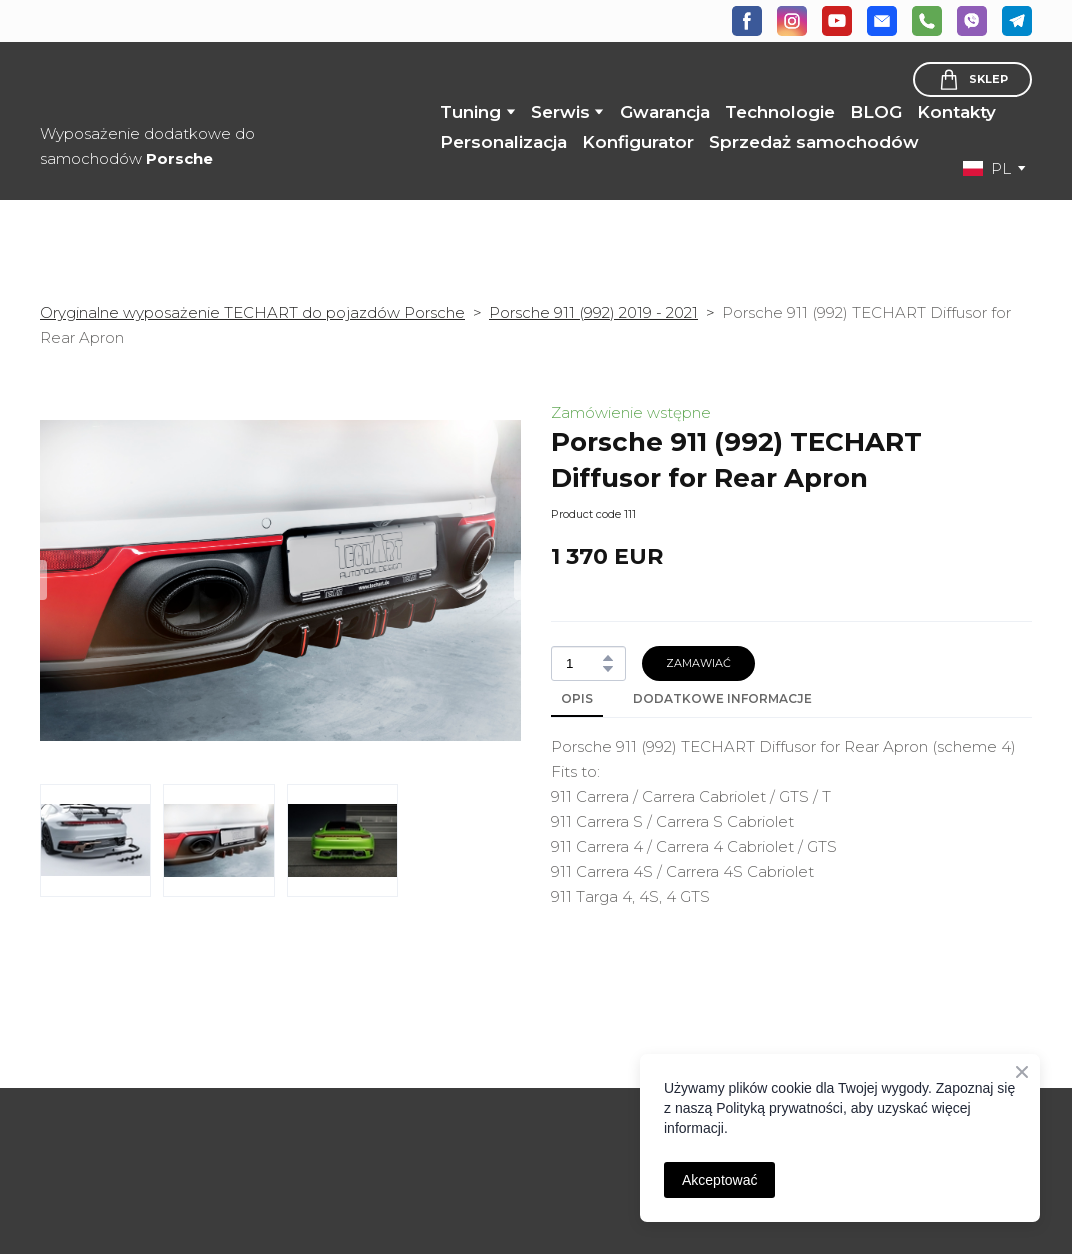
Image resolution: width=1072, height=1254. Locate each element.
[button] (747, 21)
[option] (987, 168)
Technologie (780, 112)
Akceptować (719, 1180)
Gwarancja (665, 112)
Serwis (560, 112)
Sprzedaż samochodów (814, 142)
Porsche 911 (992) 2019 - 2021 (593, 312)
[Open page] (153, 1114)
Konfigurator (638, 142)
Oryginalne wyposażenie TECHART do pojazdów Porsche (252, 312)
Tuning (470, 112)
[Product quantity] (583, 663)
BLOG (876, 112)
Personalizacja (503, 142)
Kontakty (956, 112)
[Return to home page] (171, 83)
